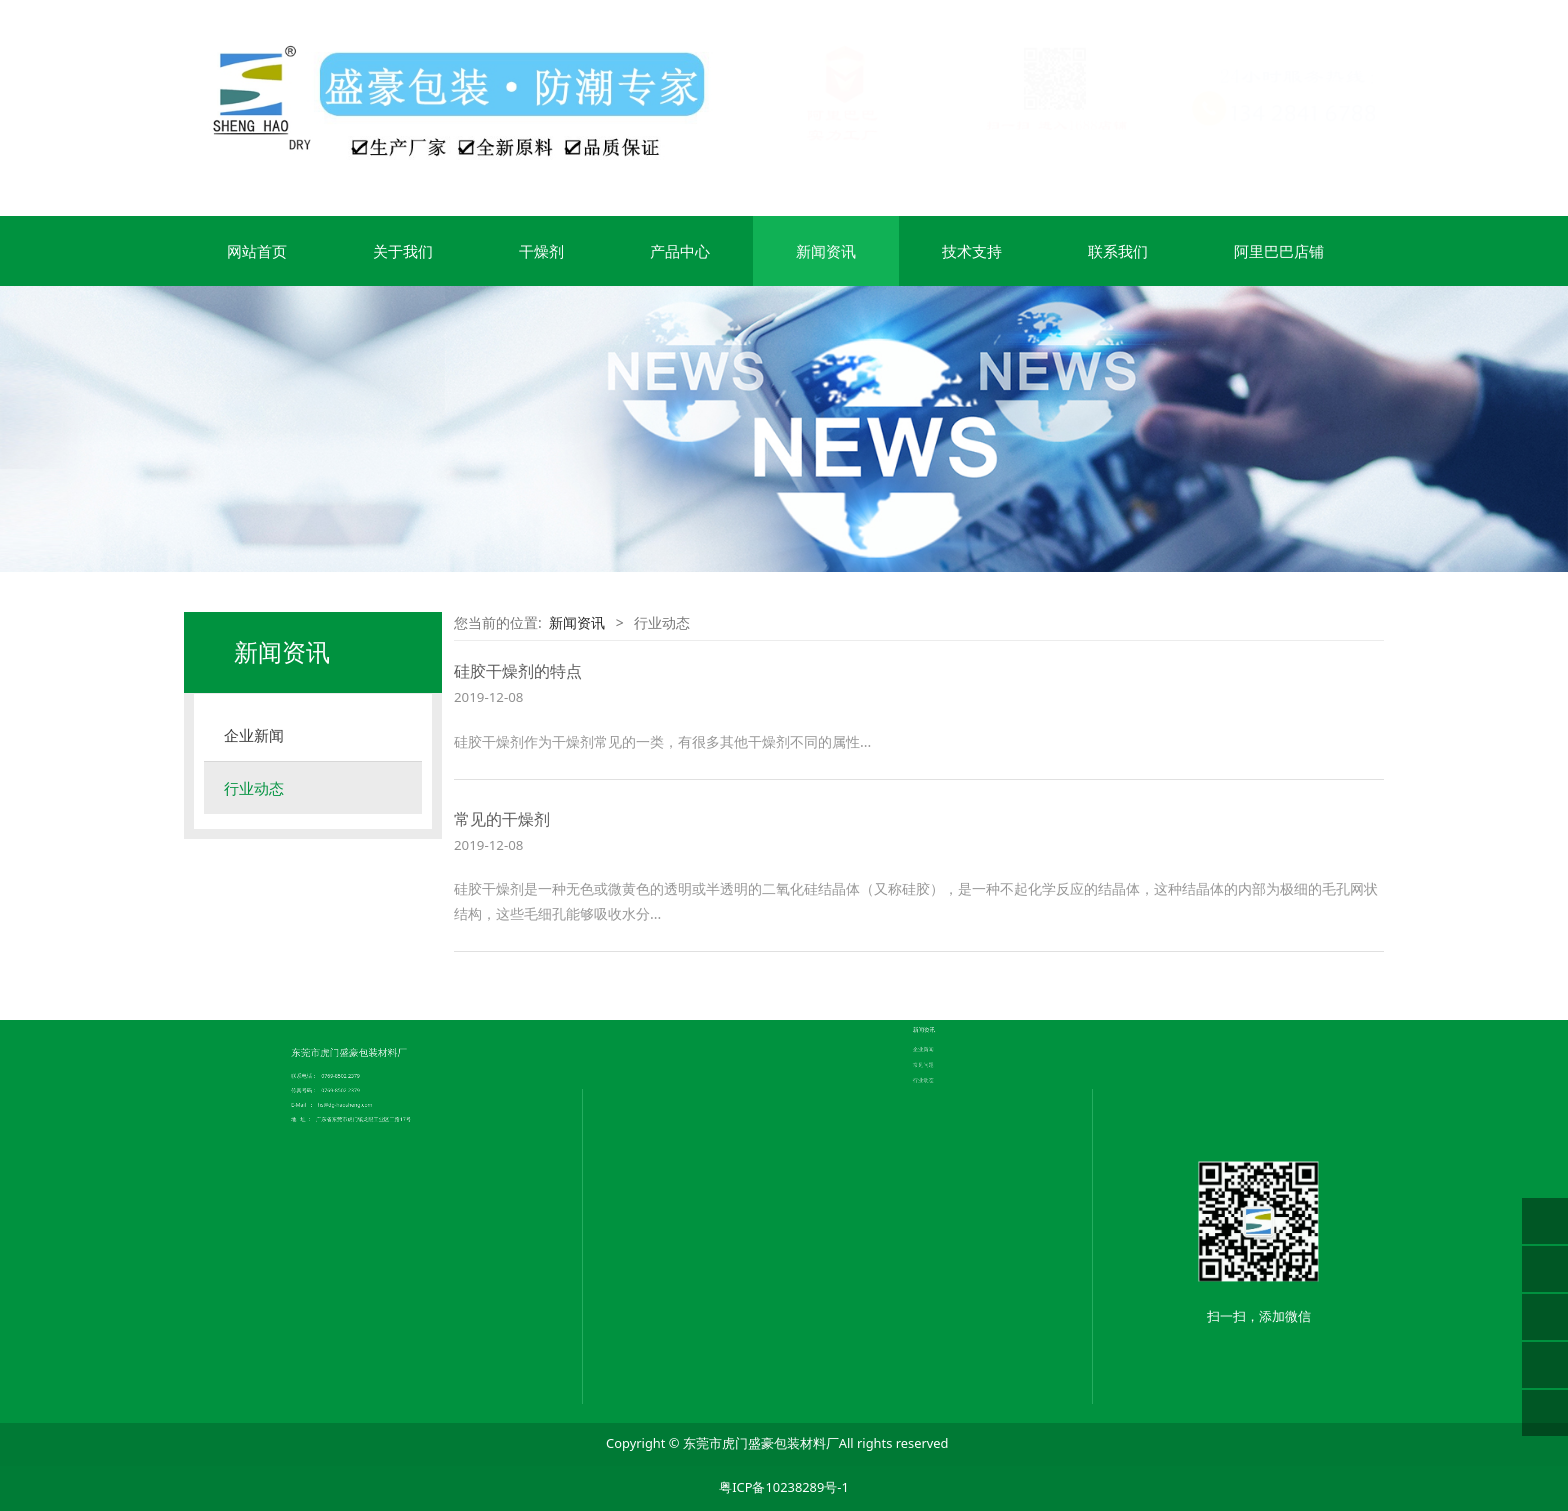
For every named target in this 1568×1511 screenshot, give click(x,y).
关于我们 (403, 251)
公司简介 (714, 980)
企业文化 (714, 985)
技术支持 (972, 251)
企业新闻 (254, 735)
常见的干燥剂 (502, 819)
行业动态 (254, 788)
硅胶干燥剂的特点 (518, 671)
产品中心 (680, 251)
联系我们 (1118, 251)
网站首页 (257, 251)
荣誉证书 (714, 990)
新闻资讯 (826, 251)
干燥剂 (541, 251)
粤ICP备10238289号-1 (784, 1487)
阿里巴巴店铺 (1279, 251)
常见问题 (944, 968)
